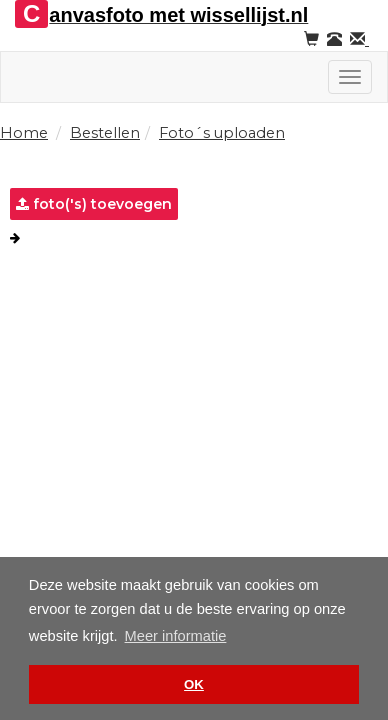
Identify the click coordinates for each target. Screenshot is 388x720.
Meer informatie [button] (176, 636)
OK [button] (194, 684)
